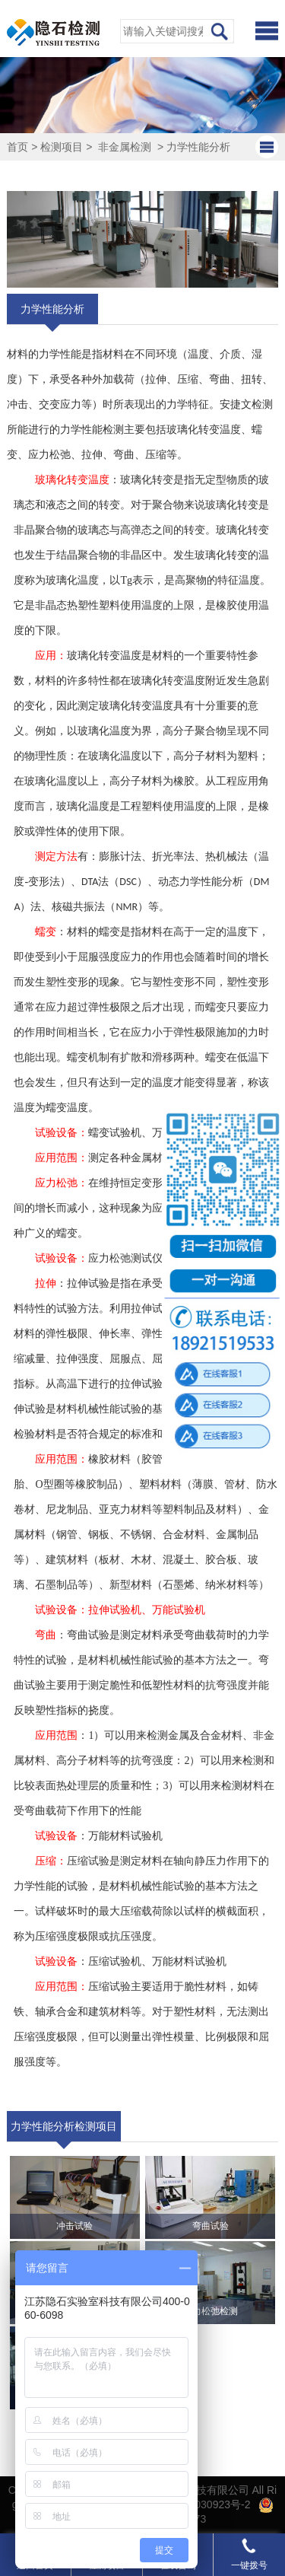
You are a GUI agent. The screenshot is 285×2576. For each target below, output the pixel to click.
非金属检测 (124, 147)
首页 (17, 147)
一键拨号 (249, 2554)
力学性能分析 (198, 147)
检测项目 (61, 147)
